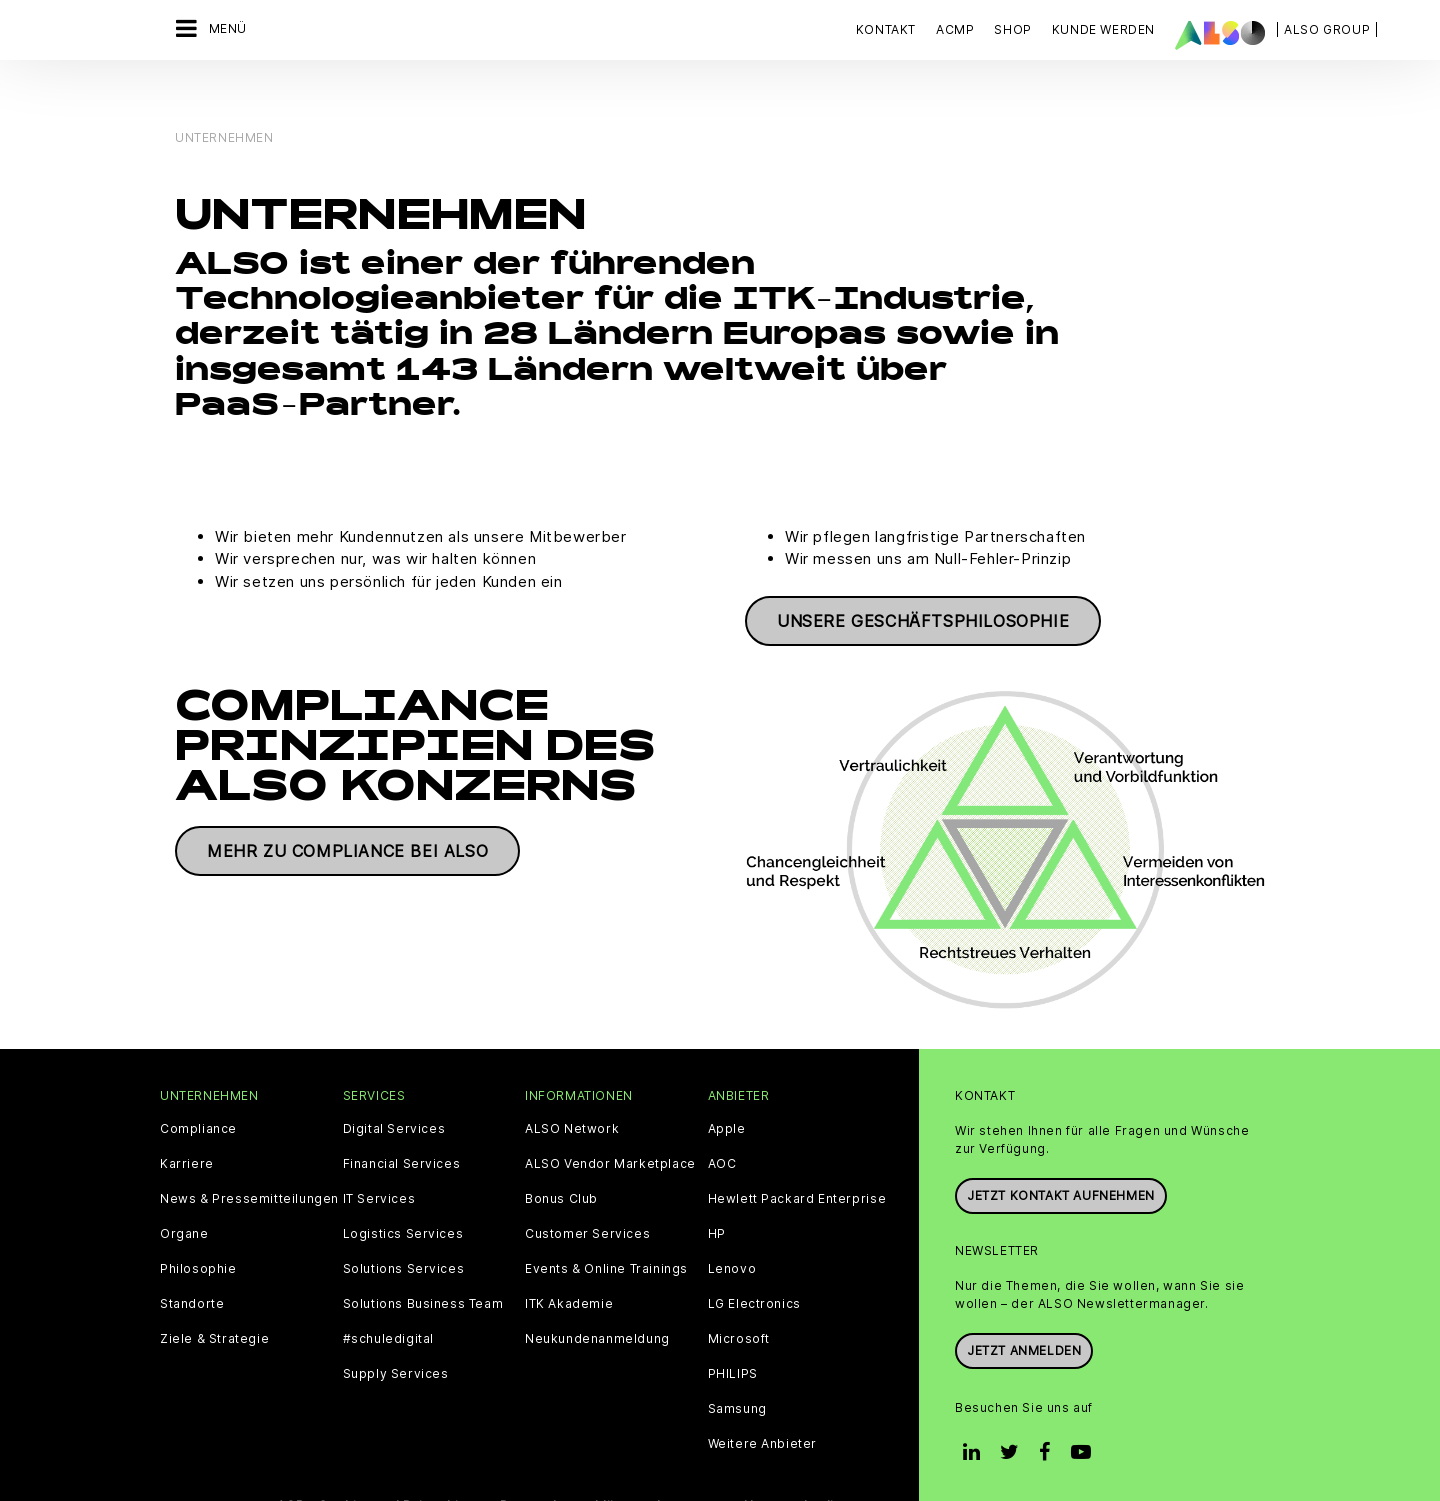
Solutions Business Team (423, 1261)
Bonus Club (561, 1156)
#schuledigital (388, 1296)
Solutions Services (404, 1226)
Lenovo (732, 1226)
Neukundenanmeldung (597, 1296)
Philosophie (198, 1226)
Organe (184, 1191)
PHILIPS (733, 1331)
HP (717, 1191)
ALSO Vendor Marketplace (610, 1121)
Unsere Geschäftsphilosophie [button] (923, 578)
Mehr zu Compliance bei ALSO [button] (347, 809)
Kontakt (886, 29)
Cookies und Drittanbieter (402, 1462)
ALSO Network (572, 1086)
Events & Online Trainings (606, 1226)
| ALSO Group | (1327, 29)
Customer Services (587, 1191)
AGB (290, 1462)
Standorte (192, 1261)
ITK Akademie (569, 1261)
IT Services (379, 1156)
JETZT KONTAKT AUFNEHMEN (1061, 1152)
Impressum (693, 1462)
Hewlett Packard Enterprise (797, 1156)
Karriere (187, 1121)
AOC (722, 1121)
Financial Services (402, 1121)
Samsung (737, 1366)
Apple (727, 1086)
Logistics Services (403, 1191)
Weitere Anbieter (763, 1401)
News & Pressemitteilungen (249, 1156)
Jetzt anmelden (1024, 1308)
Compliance (198, 1086)
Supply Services (396, 1331)
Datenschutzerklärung (571, 1462)
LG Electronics (754, 1261)
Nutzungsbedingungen (817, 1462)
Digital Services (394, 1086)
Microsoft (739, 1296)
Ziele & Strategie (214, 1296)
